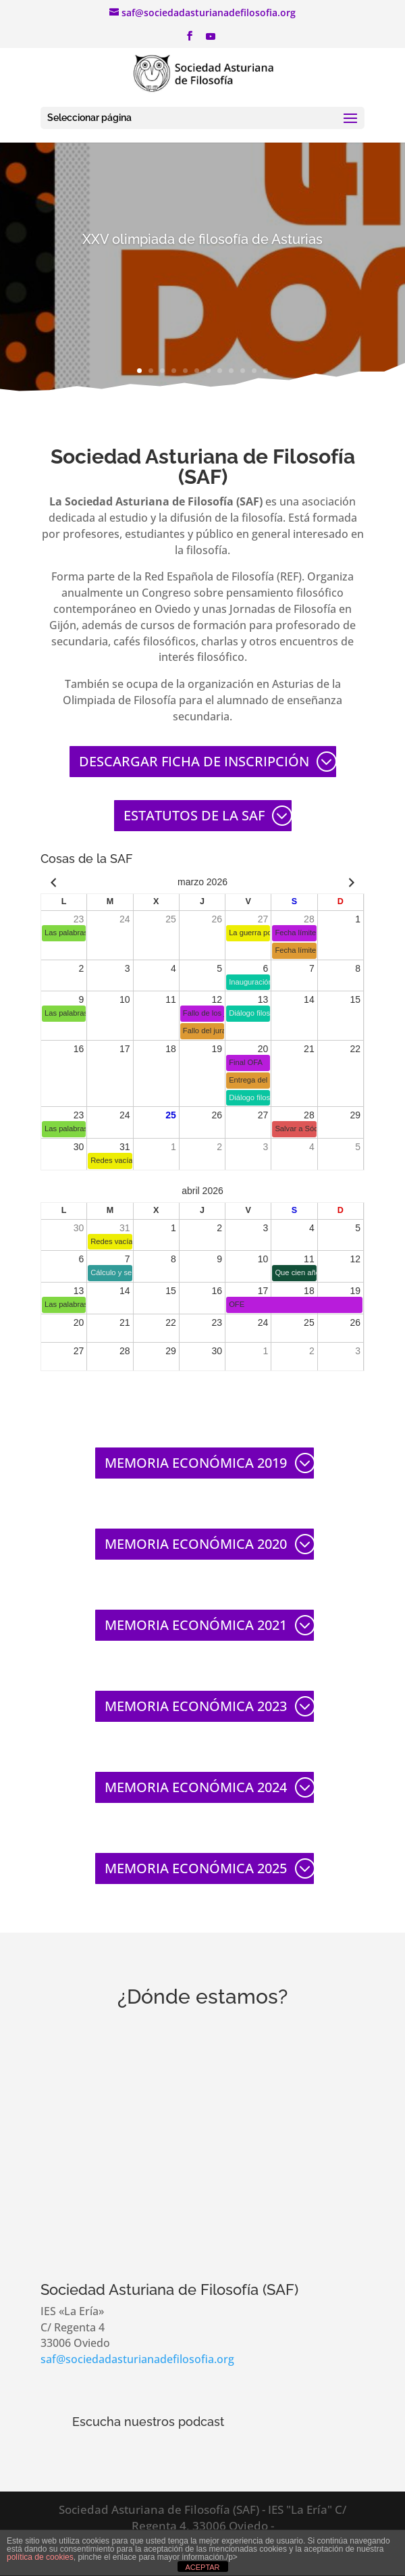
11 (254, 370)
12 (265, 370)
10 (242, 370)
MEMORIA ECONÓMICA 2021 (196, 1625)
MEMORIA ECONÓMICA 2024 (196, 1787)
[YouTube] (210, 40)
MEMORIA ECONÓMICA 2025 (196, 1868)
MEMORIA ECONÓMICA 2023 (196, 1706)
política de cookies (40, 2557)
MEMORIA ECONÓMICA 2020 (196, 1544)
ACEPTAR (202, 2567)
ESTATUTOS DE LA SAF (194, 815)
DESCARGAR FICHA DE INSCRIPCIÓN (194, 761)
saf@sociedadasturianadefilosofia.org (137, 2359)
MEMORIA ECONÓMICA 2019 (196, 1463)
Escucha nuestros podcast (148, 2421)
